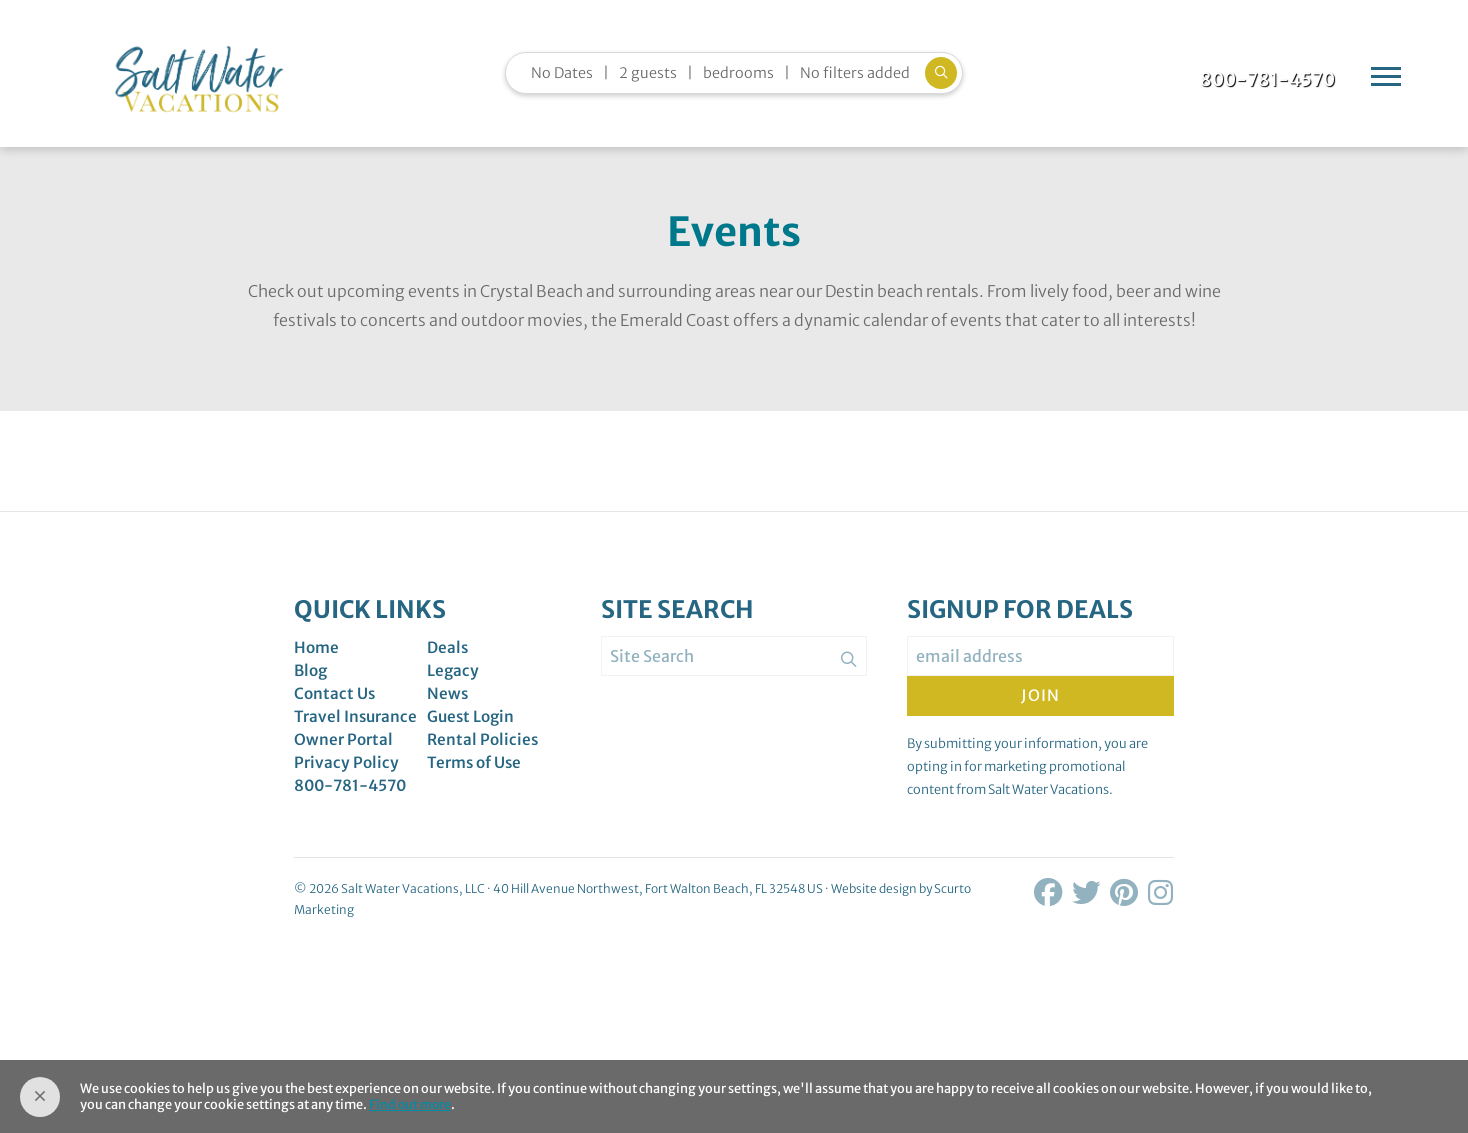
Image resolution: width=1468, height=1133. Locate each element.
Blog (312, 683)
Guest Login (472, 731)
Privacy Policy (347, 779)
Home (317, 659)
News (448, 707)
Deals (448, 659)
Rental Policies (484, 755)
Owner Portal (345, 755)
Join (1040, 707)
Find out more (411, 1105)
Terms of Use (477, 779)
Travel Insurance (357, 731)
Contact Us (336, 707)
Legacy (453, 683)
